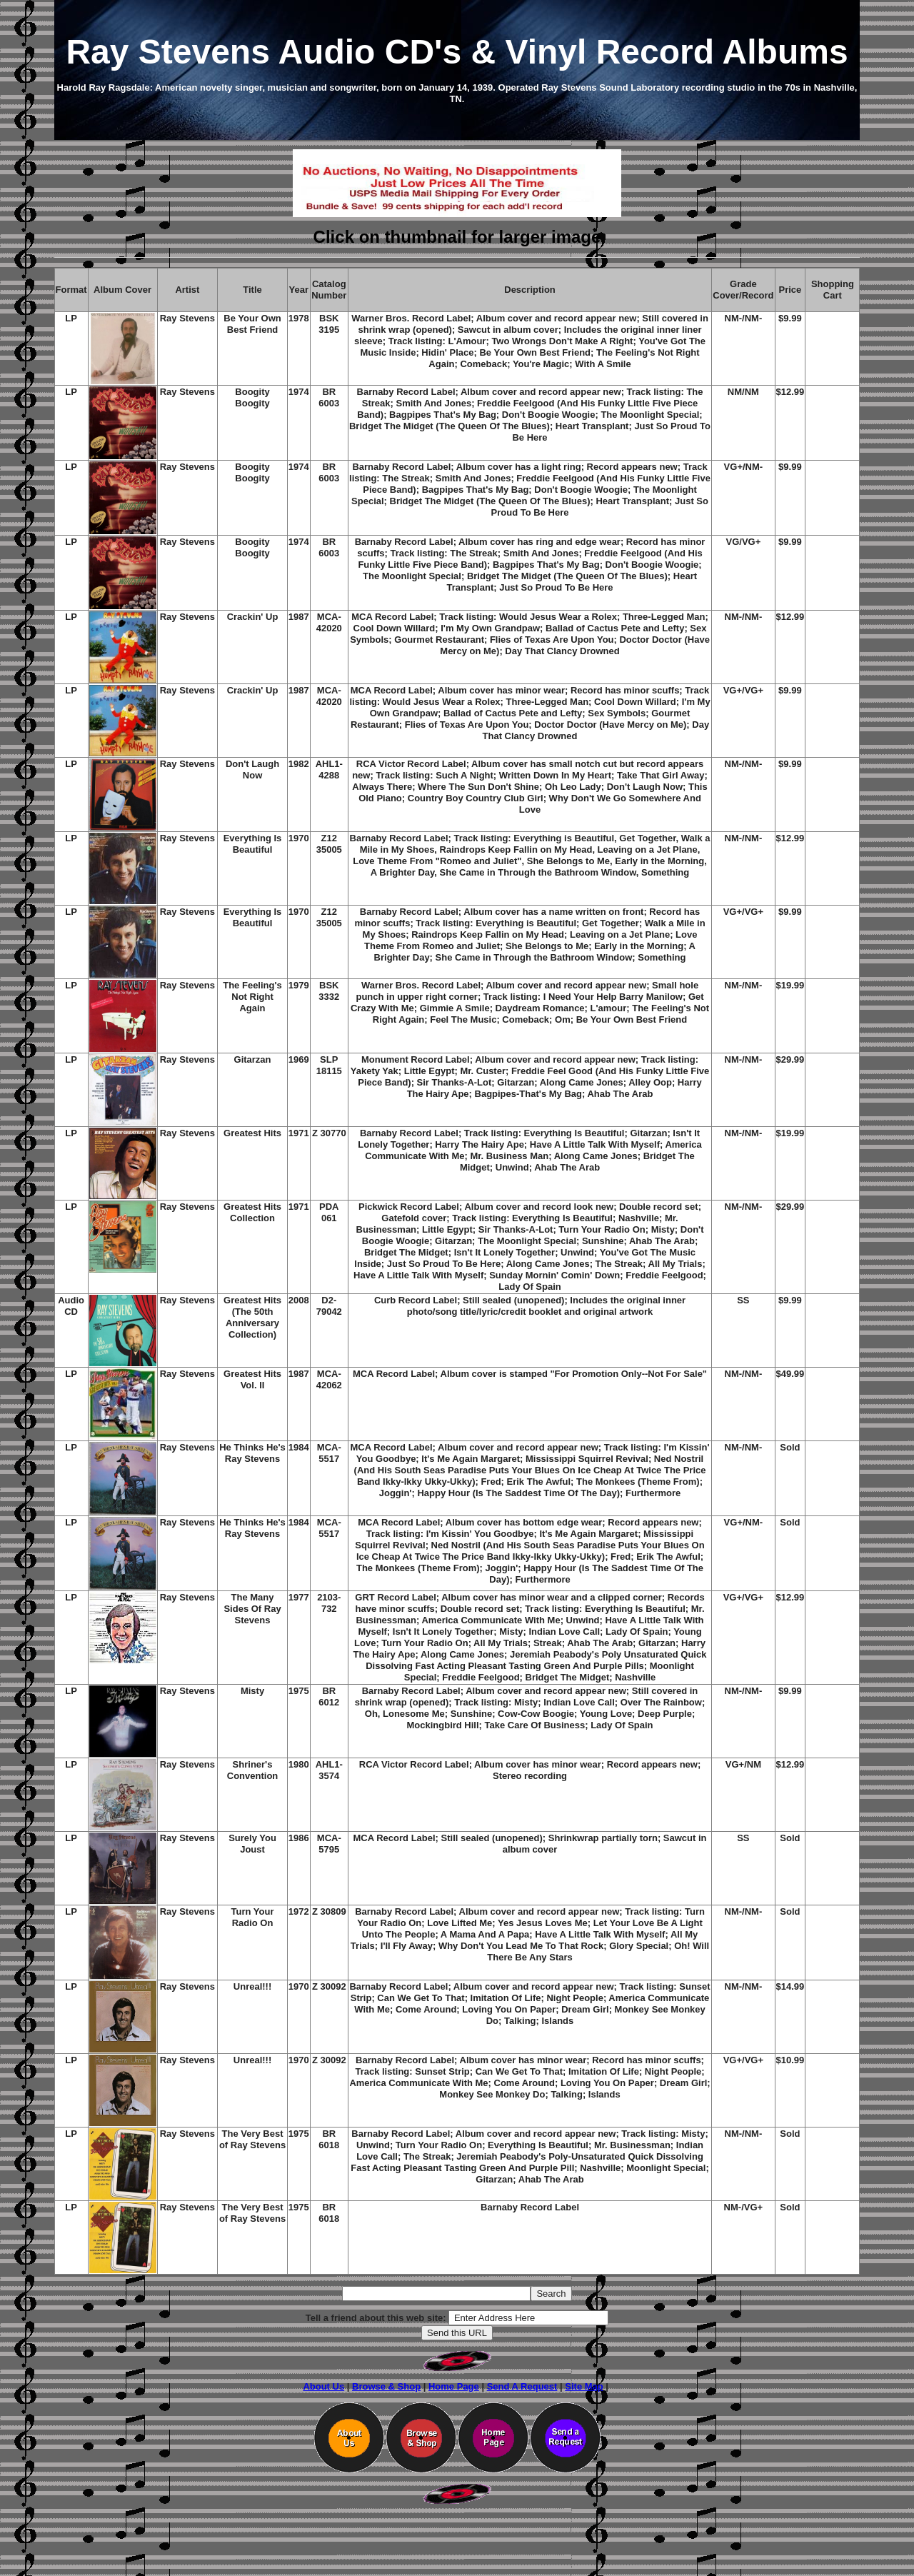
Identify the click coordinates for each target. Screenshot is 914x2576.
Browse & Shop (386, 2386)
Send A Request (522, 2386)
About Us (323, 2386)
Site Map (584, 2386)
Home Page (453, 2386)
